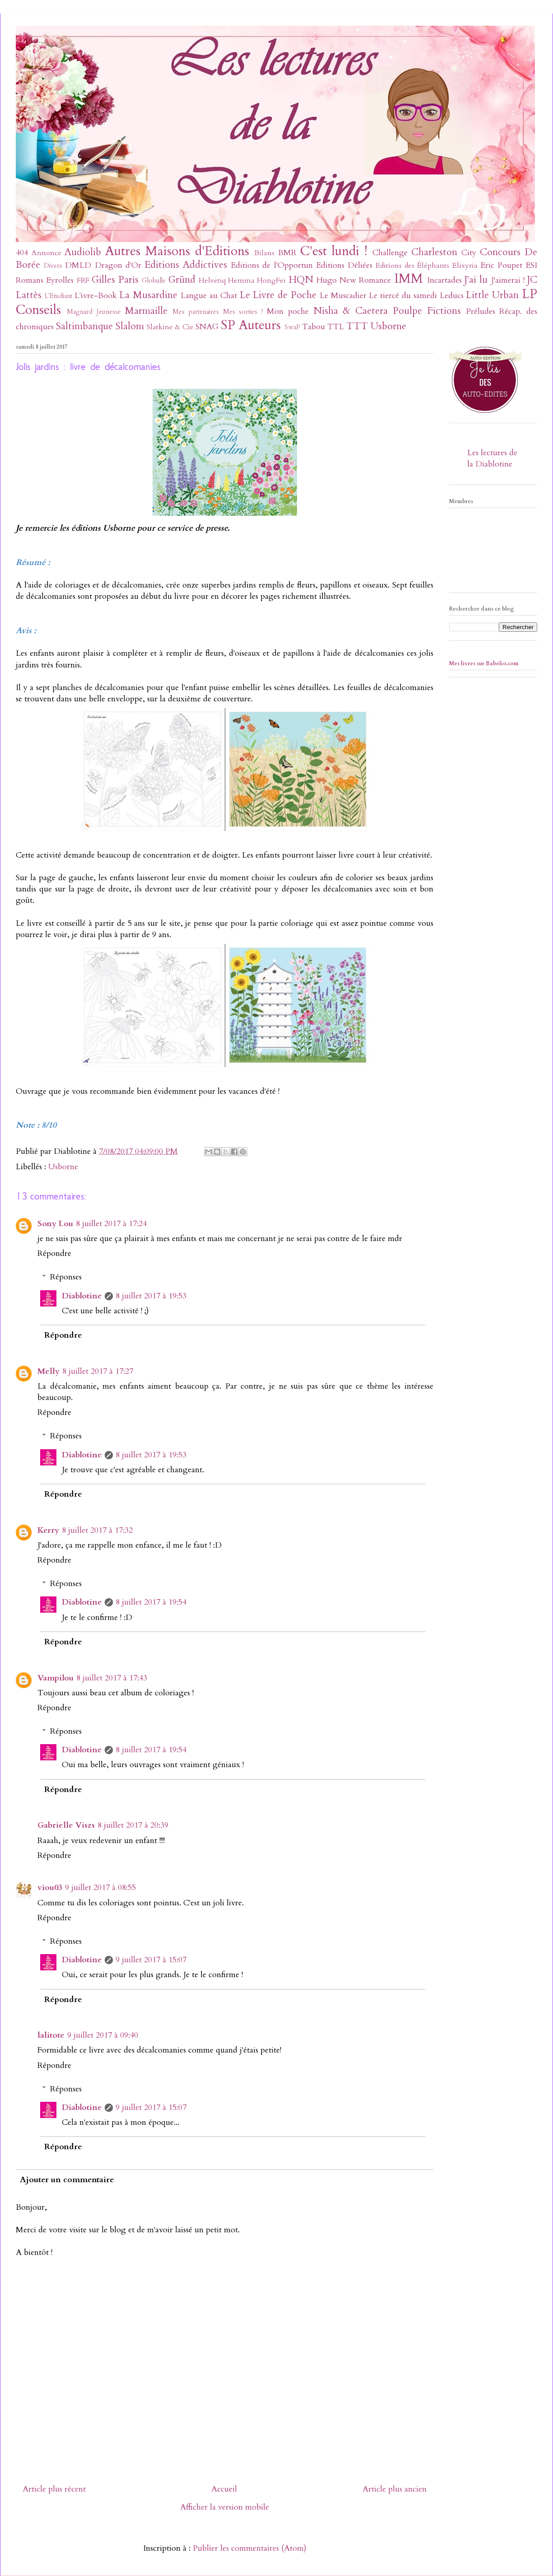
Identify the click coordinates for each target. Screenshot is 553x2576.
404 (22, 252)
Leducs (452, 295)
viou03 (49, 1887)
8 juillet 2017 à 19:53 (151, 1296)
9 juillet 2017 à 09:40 (102, 2035)
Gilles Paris (115, 279)
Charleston (434, 252)
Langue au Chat (209, 295)
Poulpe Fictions (427, 310)
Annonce (46, 253)
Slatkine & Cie (170, 327)
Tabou (313, 326)
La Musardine (148, 295)
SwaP (292, 327)
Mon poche (288, 311)
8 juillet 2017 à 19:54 (151, 1602)
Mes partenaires (195, 312)
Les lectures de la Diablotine (492, 458)
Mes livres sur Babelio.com (484, 663)
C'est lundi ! (333, 251)
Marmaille (146, 310)
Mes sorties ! (243, 312)
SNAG (206, 326)
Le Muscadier (343, 295)
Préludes (480, 311)
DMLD (78, 265)
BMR (287, 252)
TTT (357, 326)
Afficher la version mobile (224, 2507)
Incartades (444, 280)
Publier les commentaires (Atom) (250, 2548)
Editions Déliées (344, 265)
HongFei (271, 280)
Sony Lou (55, 1223)
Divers (53, 265)
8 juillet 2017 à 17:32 (97, 1530)
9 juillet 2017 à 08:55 (100, 1887)
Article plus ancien (394, 2489)
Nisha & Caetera (350, 310)
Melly (48, 1371)
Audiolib (83, 252)
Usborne (388, 326)
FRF (83, 280)
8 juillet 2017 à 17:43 (111, 1678)
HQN (300, 279)
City (468, 252)
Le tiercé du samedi (403, 295)
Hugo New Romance (353, 280)
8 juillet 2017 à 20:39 (133, 1825)
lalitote (51, 2035)
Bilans (264, 253)
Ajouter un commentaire (67, 2179)
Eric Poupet (501, 265)
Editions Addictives (185, 264)
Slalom (130, 326)
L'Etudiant (58, 296)
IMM (408, 278)
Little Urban (492, 295)
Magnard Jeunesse (94, 312)
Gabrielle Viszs (66, 1825)
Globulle (154, 280)
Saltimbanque (84, 326)
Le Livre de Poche (278, 295)
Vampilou (55, 1678)
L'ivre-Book (95, 295)
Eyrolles (60, 280)
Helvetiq (212, 280)
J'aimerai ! (508, 280)
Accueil (224, 2489)
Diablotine (82, 1296)
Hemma (241, 280)
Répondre (54, 1253)
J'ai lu (476, 279)
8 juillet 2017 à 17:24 (111, 1223)
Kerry (48, 1530)
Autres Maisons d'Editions (177, 251)
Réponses (66, 1277)
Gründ (181, 279)
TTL (335, 326)
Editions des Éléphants (412, 266)
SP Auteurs (251, 325)
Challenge (390, 252)
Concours (500, 252)
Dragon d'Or (118, 265)
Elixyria (465, 266)
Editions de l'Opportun (271, 265)
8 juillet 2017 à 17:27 (97, 1371)
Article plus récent (54, 2489)
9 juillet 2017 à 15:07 (151, 1959)
